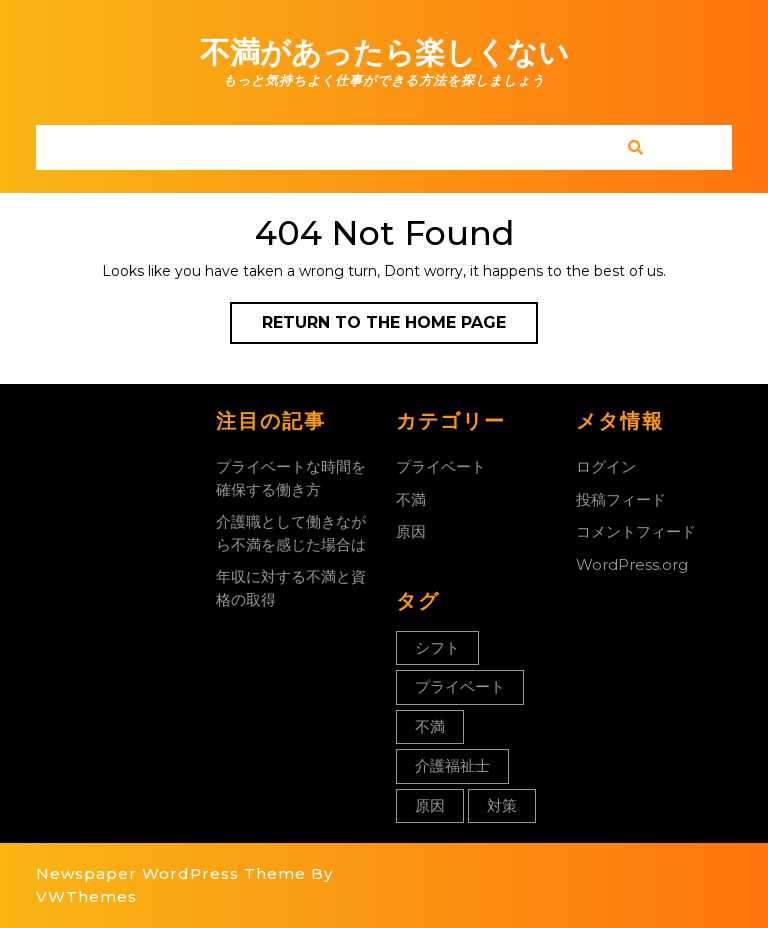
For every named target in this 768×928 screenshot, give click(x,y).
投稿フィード (621, 499)
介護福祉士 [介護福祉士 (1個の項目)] (452, 765)
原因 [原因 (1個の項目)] (430, 805)
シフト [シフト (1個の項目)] (437, 647)
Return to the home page (400, 327)
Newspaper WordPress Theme (171, 873)
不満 (411, 499)
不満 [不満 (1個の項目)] (430, 726)
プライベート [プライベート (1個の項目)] (460, 686)
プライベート (441, 466)
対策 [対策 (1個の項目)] (502, 805)
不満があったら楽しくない (384, 52)
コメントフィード (636, 531)
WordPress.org (632, 564)
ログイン (606, 466)
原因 (411, 531)
